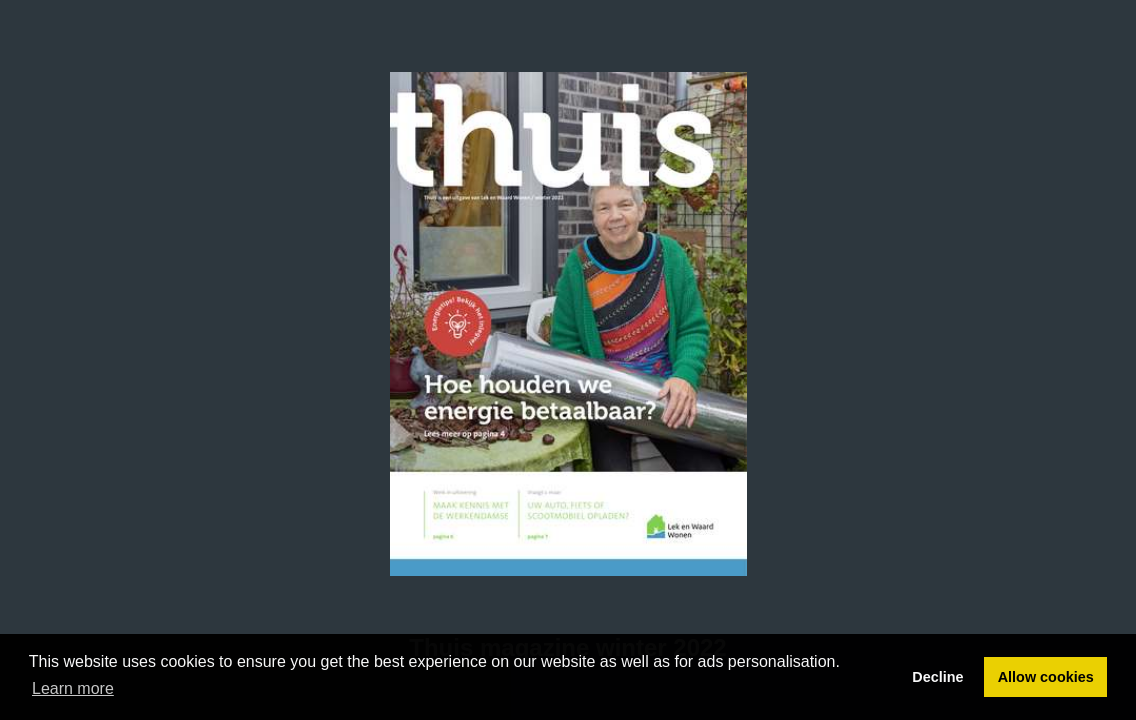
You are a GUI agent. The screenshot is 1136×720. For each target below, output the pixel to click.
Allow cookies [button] (1046, 677)
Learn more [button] (73, 688)
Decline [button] (937, 677)
